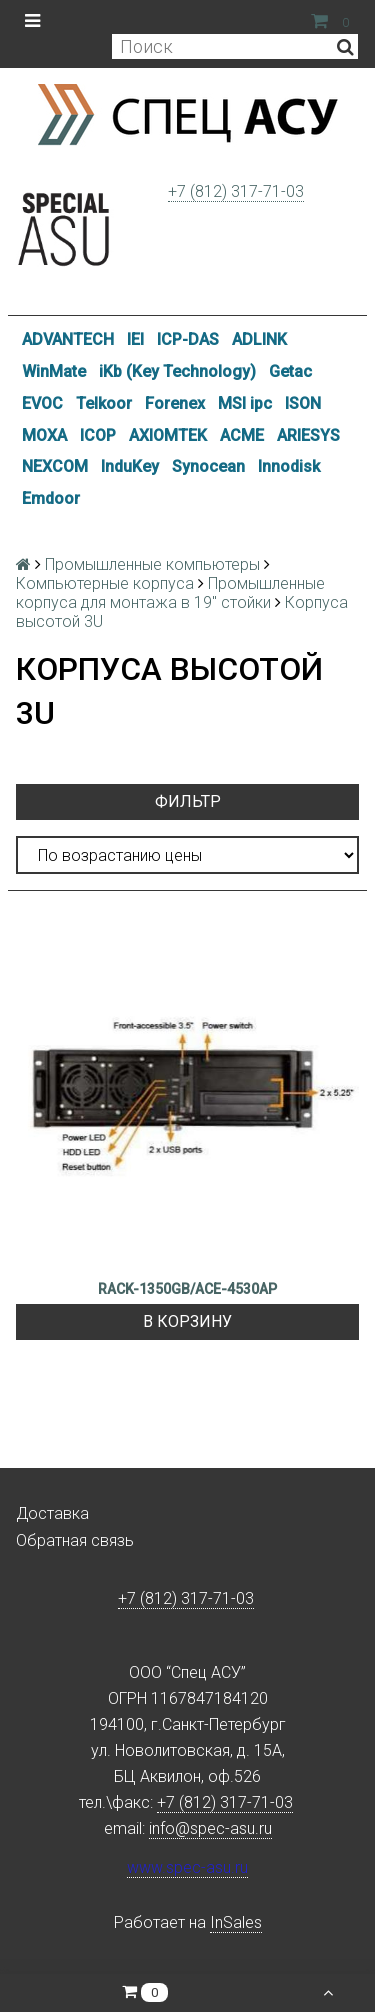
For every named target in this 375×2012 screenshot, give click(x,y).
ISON (303, 403)
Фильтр (188, 801)
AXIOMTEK (168, 435)
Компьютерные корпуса (105, 583)
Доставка (52, 1513)
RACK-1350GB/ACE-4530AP (187, 1289)
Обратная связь (75, 1540)
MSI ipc (245, 403)
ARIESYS (308, 435)
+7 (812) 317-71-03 (236, 191)
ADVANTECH (68, 339)
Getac (290, 371)
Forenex (175, 403)
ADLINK (259, 339)
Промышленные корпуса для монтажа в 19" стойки (170, 593)
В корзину (187, 1321)
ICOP (98, 435)
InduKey (130, 466)
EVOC (42, 403)
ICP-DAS (188, 339)
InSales (236, 1922)
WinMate (54, 371)
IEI (135, 339)
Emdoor (51, 498)
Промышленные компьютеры (152, 564)
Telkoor (104, 403)
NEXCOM (55, 466)
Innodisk (289, 466)
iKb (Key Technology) (177, 371)
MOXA (44, 435)
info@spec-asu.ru (210, 1828)
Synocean (208, 466)
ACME (242, 435)
